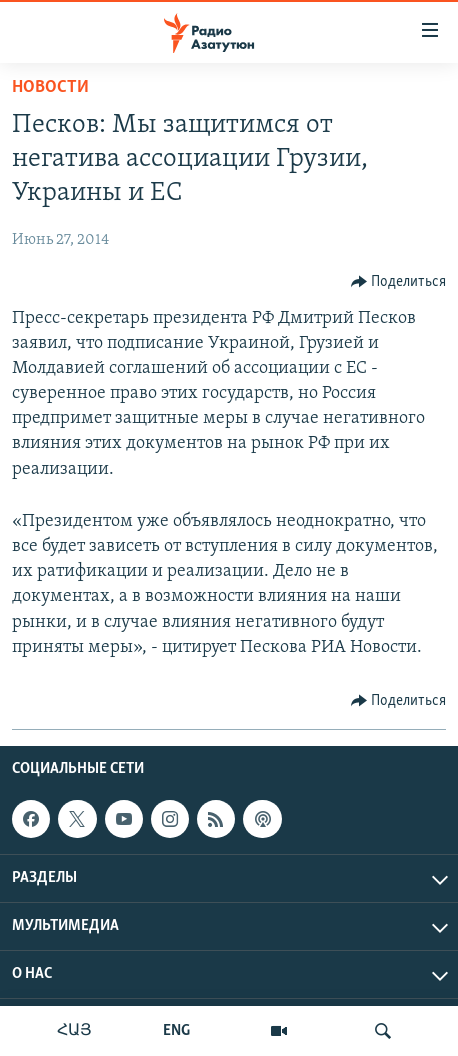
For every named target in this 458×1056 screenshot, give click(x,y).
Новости (50, 87)
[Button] (399, 282)
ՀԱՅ (74, 1031)
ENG (176, 1031)
